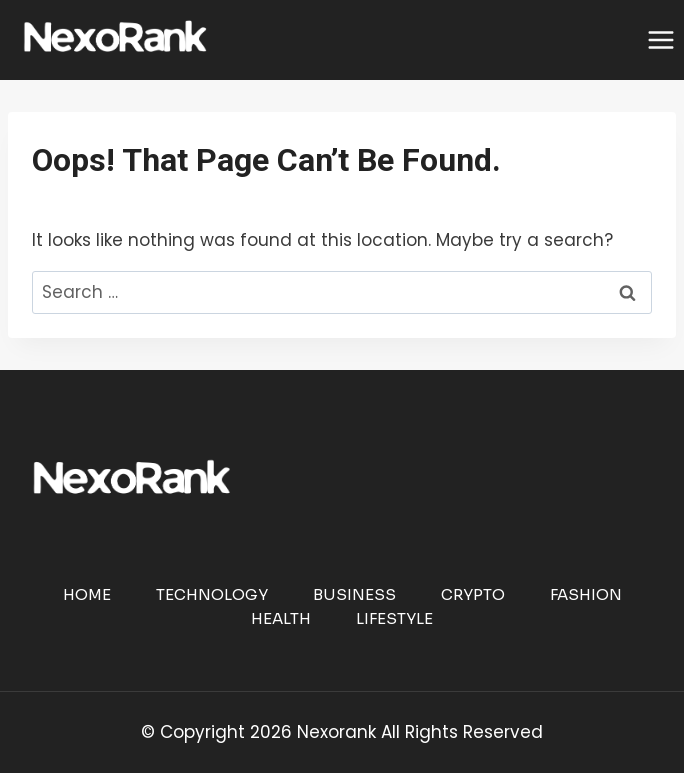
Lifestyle (394, 618)
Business (354, 594)
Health (281, 618)
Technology (212, 594)
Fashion (586, 594)
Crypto (473, 594)
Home (87, 594)
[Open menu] (660, 39)
